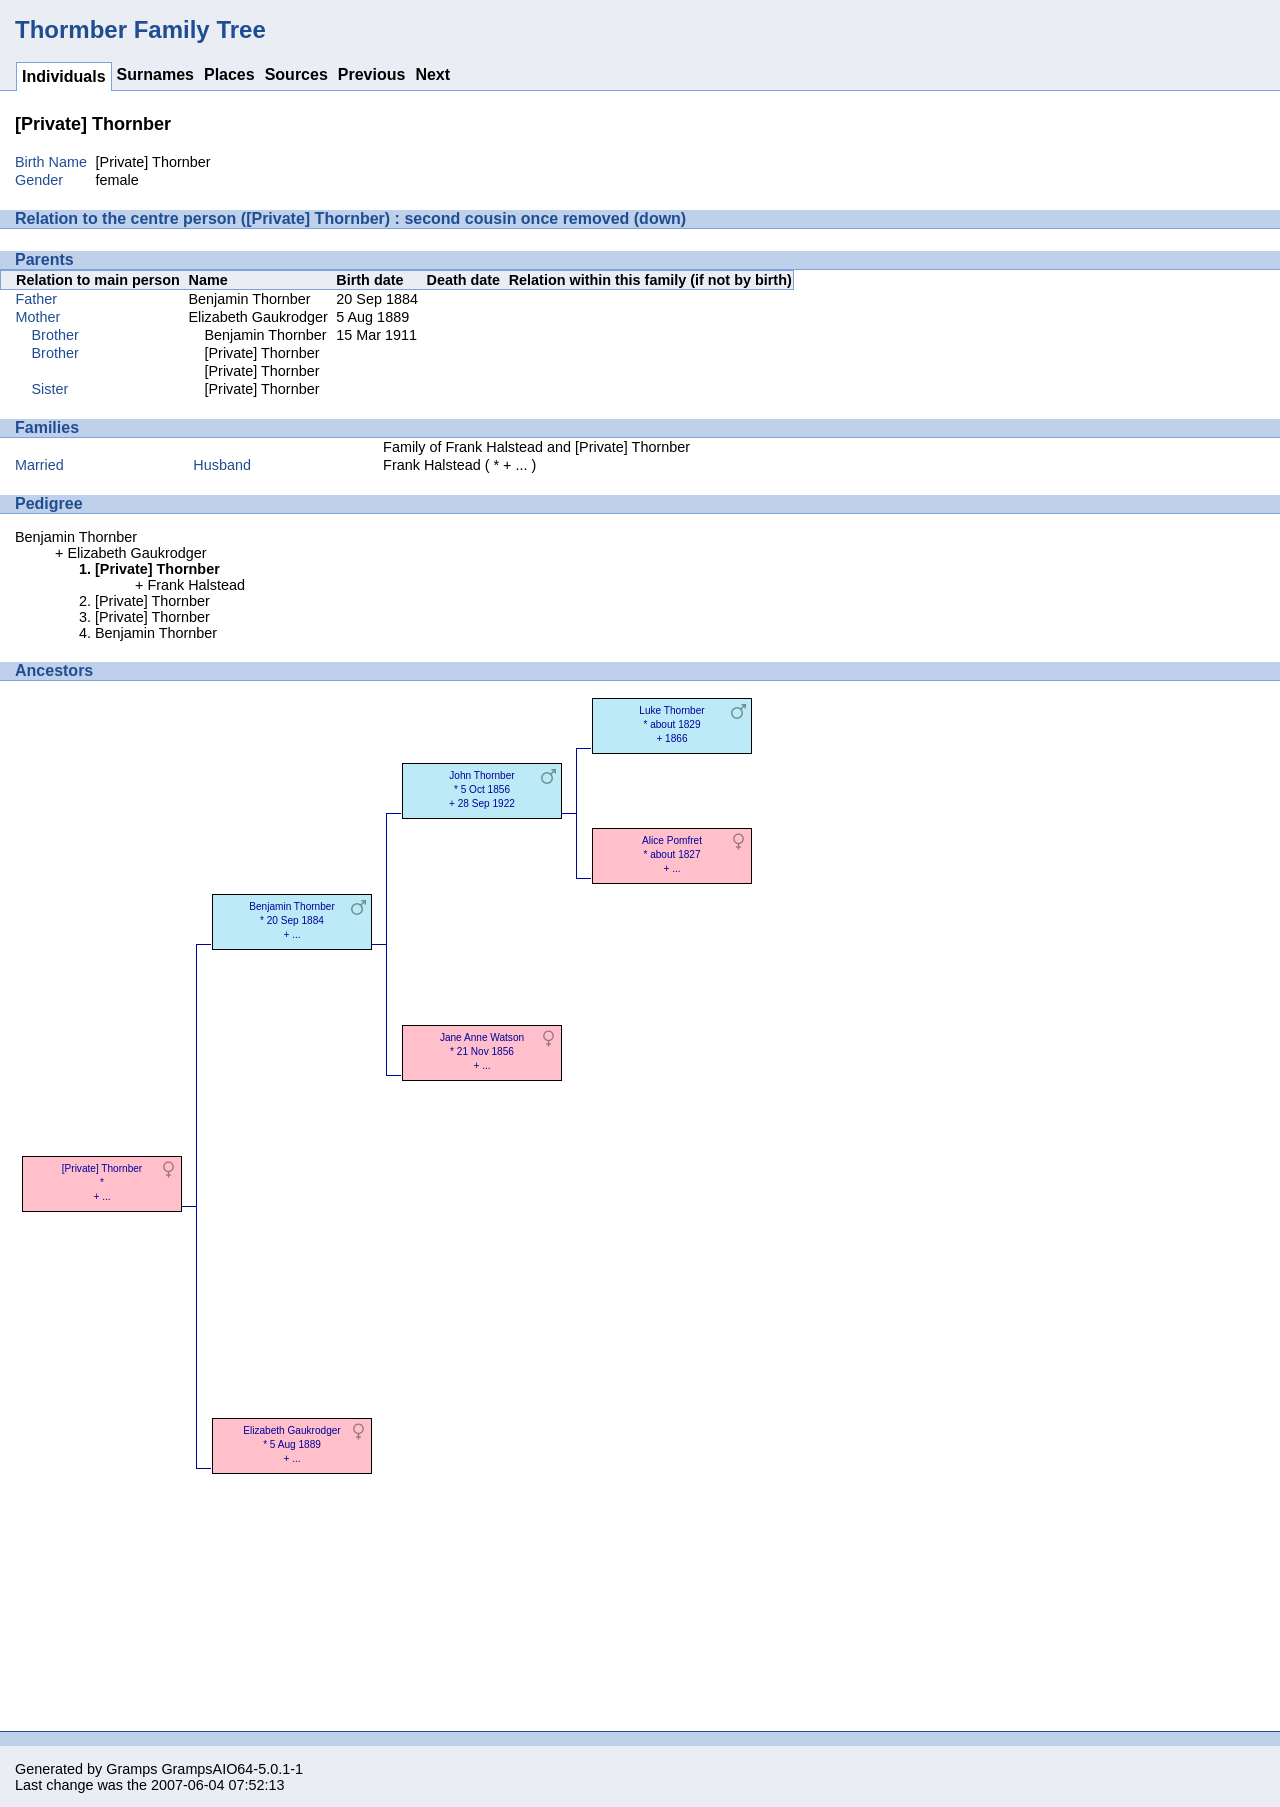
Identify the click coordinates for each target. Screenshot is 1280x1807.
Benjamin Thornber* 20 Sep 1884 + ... (292, 920)
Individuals (64, 76)
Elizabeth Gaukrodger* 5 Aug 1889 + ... (291, 1444)
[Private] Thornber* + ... (102, 1182)
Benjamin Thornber (250, 299)
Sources (296, 74)
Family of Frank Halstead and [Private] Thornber (536, 447)
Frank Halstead (432, 465)
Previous (372, 74)
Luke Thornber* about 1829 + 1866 (671, 724)
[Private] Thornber (262, 353)
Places (229, 74)
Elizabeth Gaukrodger (258, 317)
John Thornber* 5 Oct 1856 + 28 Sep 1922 (482, 789)
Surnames (155, 74)
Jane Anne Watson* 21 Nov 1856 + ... (482, 1051)
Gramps (131, 1769)
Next (432, 74)
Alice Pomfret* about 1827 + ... (672, 854)
